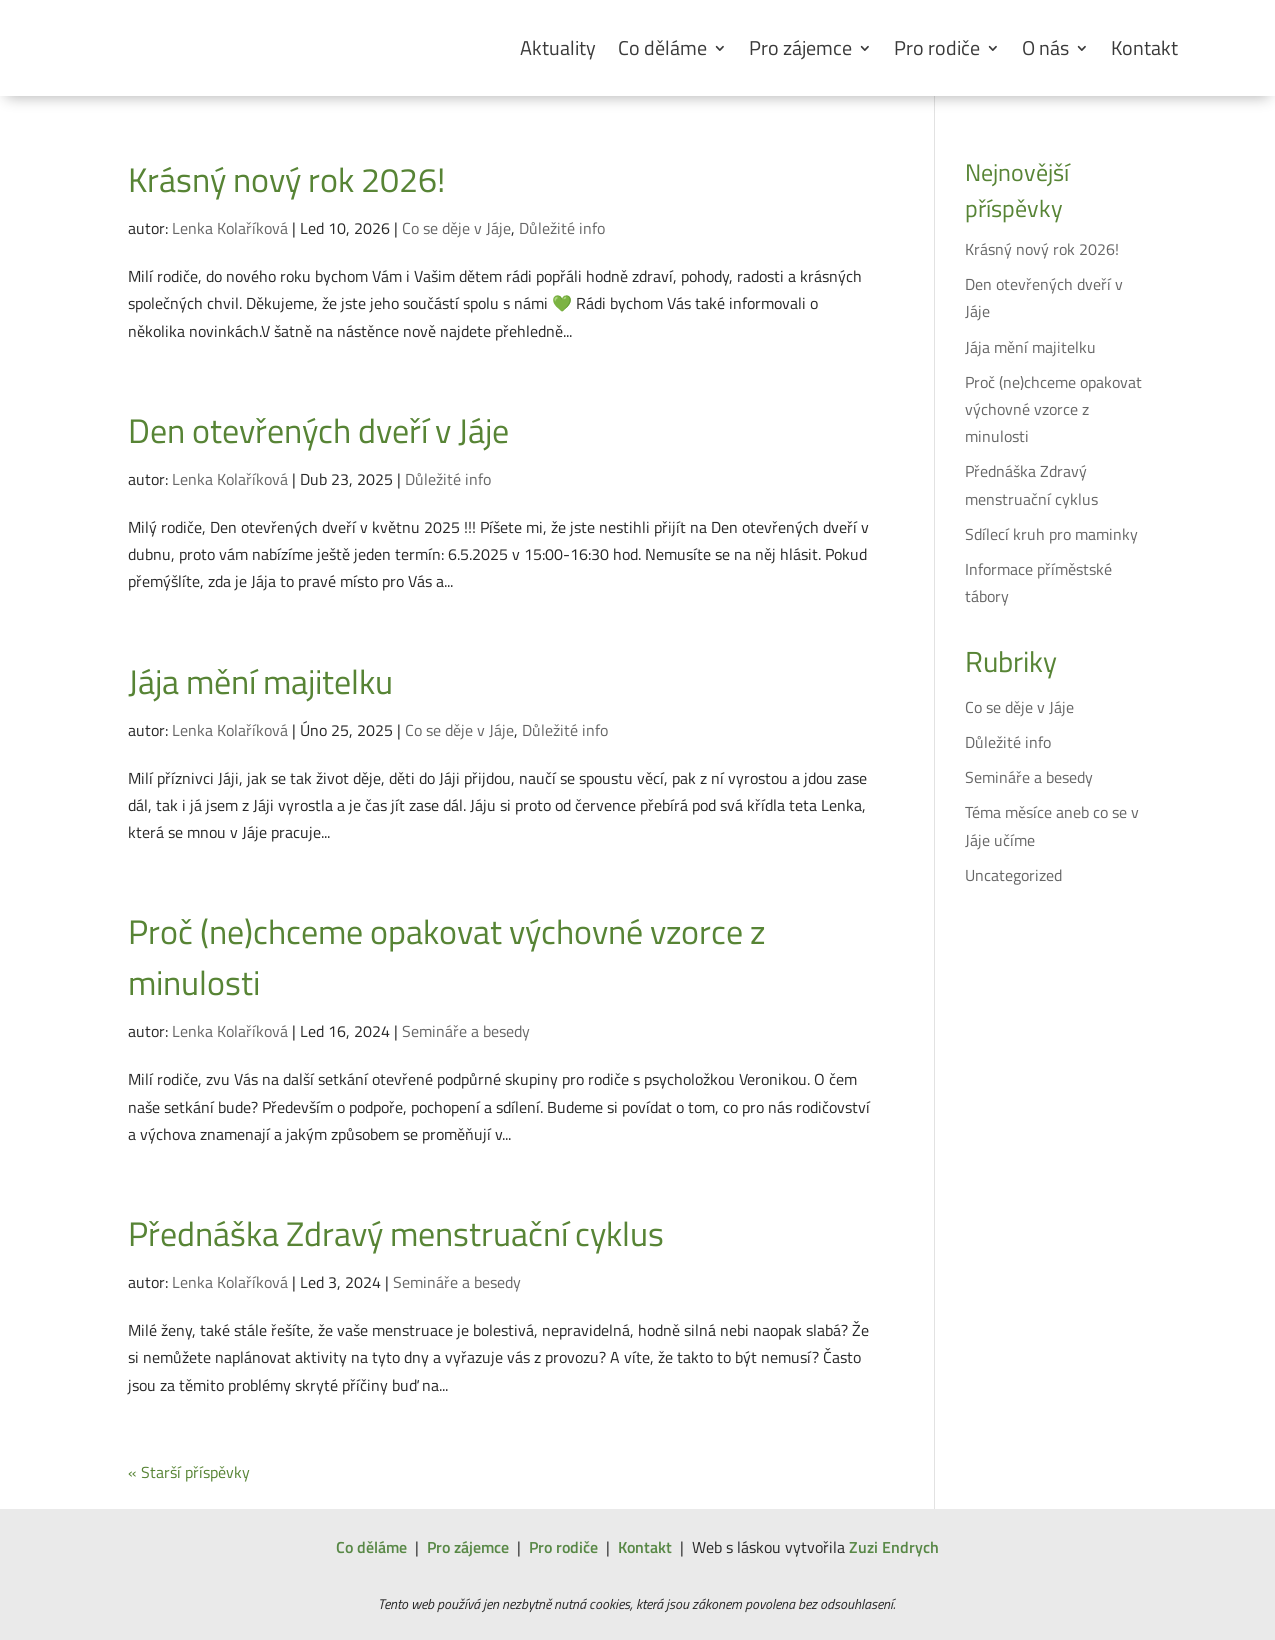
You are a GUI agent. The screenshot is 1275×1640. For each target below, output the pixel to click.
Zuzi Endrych (894, 1547)
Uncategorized (1013, 875)
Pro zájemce (800, 47)
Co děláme (662, 47)
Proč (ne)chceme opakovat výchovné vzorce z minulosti (446, 956)
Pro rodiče (937, 47)
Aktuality (558, 47)
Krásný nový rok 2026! (286, 179)
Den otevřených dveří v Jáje (318, 430)
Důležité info (562, 228)
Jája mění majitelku (260, 681)
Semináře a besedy (466, 1031)
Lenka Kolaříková (230, 228)
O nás (1045, 47)
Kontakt (1144, 47)
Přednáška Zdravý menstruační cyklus (396, 1233)
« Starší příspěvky (189, 1472)
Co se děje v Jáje (456, 228)
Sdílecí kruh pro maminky (1051, 534)
